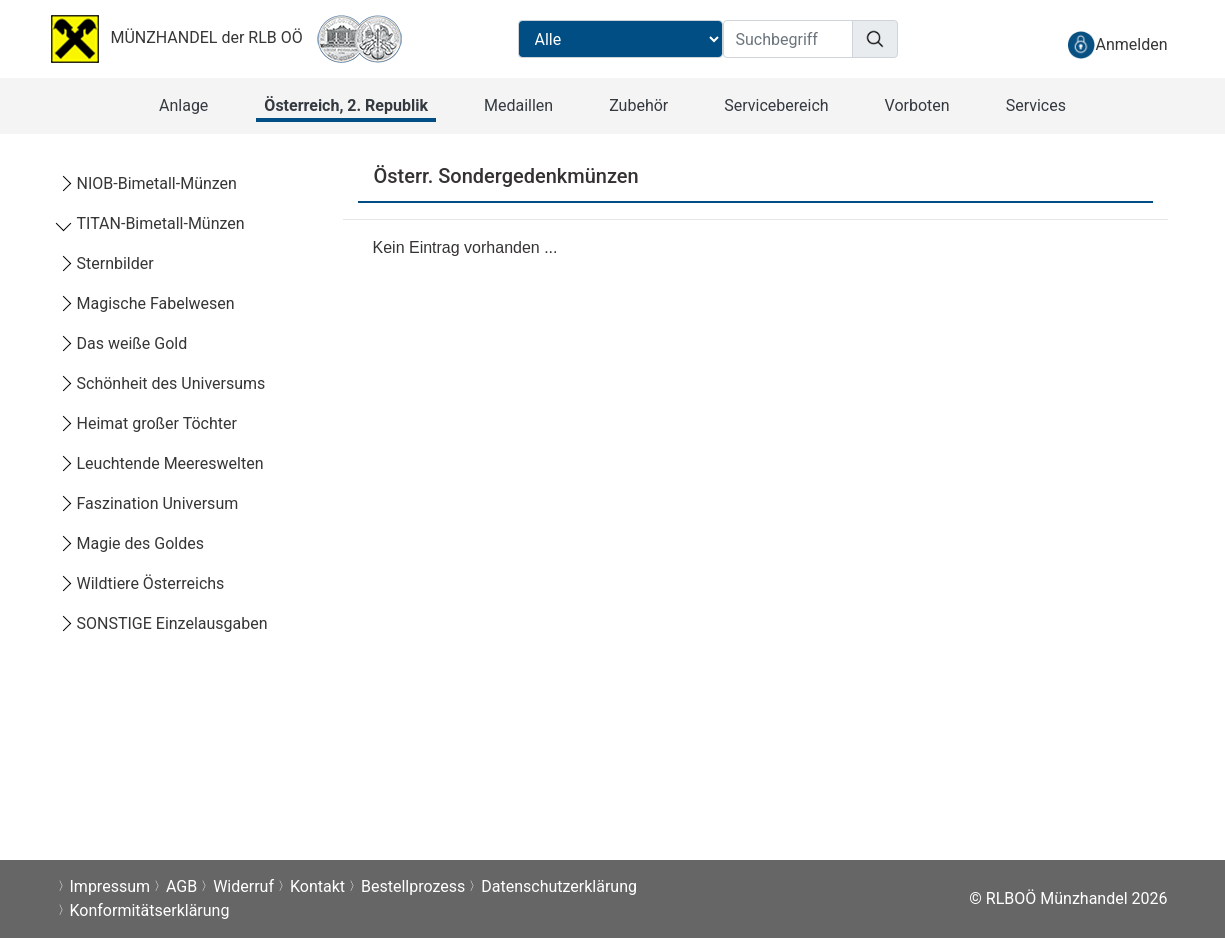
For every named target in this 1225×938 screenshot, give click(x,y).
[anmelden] (1117, 44)
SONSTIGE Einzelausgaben (163, 623)
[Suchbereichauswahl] (620, 39)
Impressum (110, 886)
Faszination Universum (148, 503)
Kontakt (317, 886)
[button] (183, 106)
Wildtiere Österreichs (141, 583)
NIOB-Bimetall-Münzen (147, 183)
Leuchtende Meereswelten (161, 463)
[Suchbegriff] (788, 39)
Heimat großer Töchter (147, 423)
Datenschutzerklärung (559, 886)
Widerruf (243, 886)
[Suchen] (875, 39)
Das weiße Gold (123, 343)
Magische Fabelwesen (146, 303)
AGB (181, 886)
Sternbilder (106, 263)
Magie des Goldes (131, 543)
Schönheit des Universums (162, 383)
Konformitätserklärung (150, 910)
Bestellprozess (413, 886)
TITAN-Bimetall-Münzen (151, 223)
